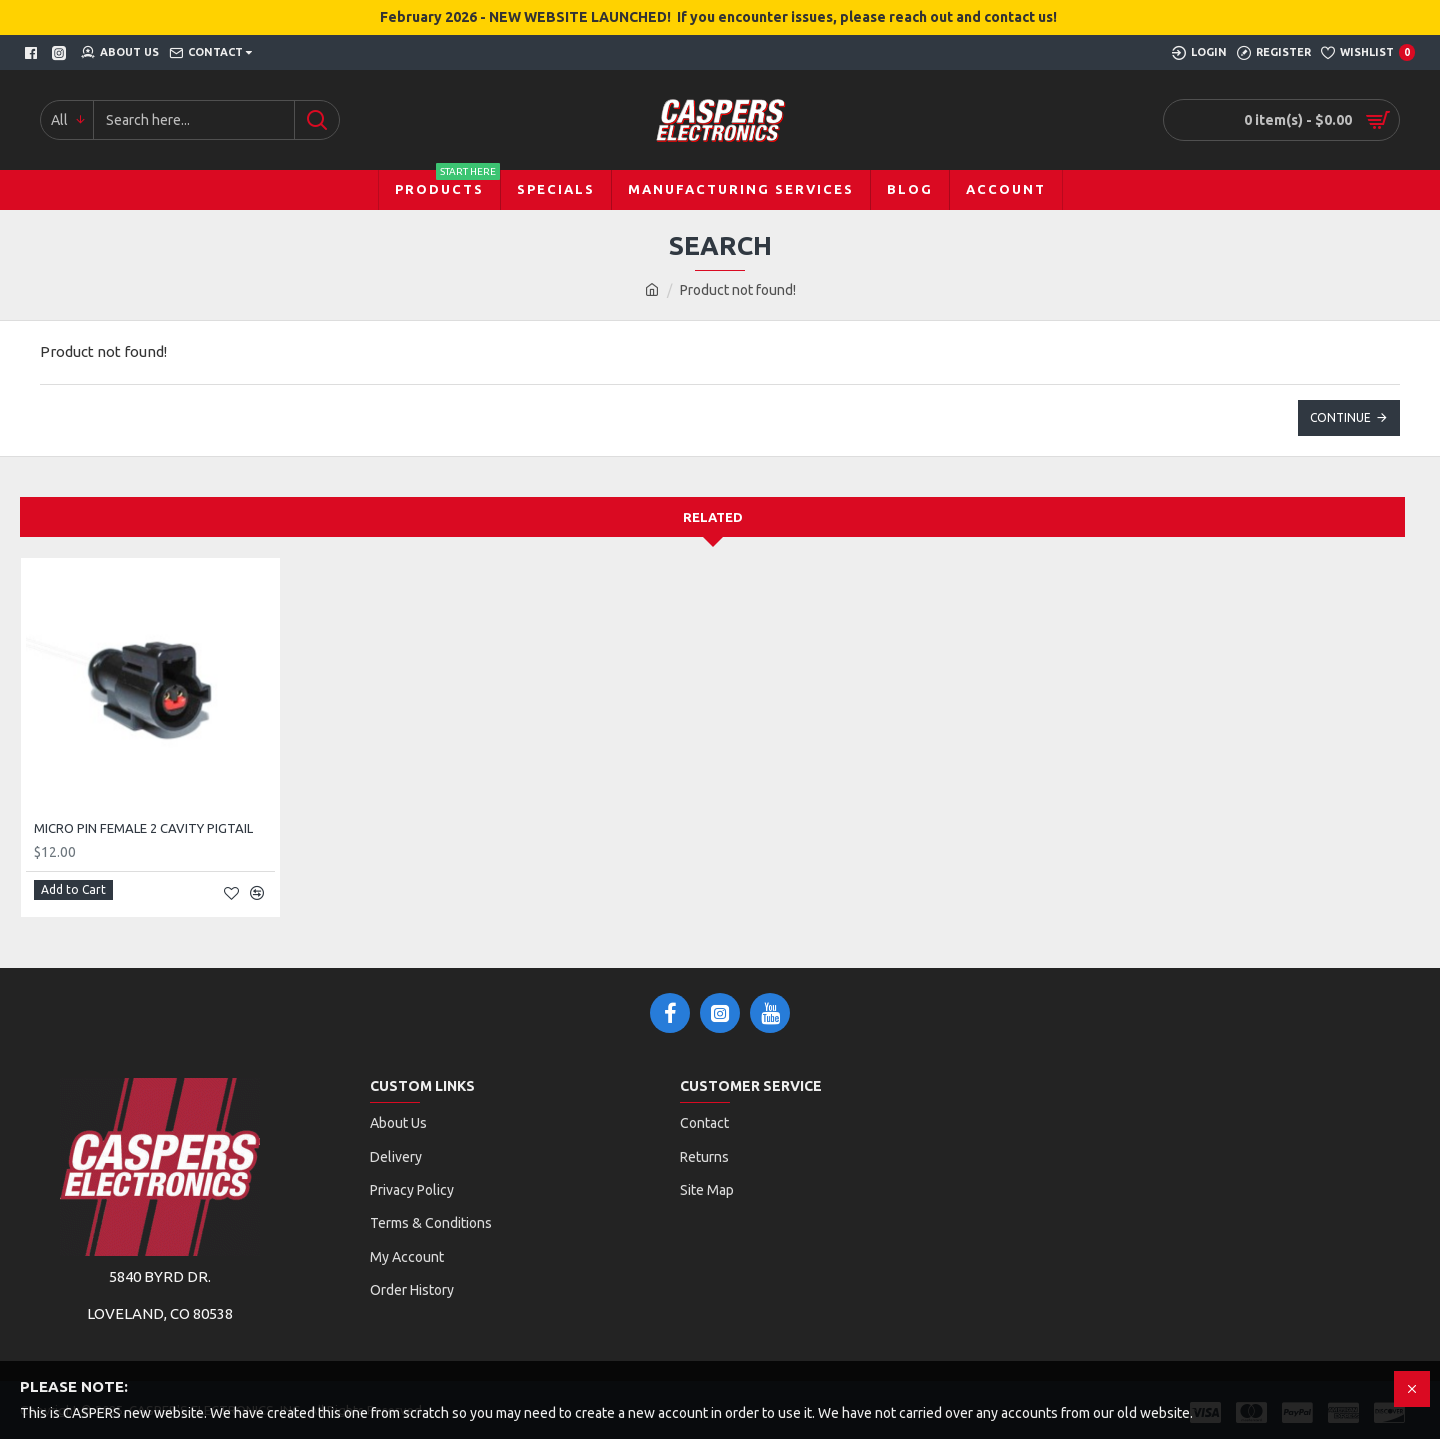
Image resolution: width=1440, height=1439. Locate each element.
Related (713, 517)
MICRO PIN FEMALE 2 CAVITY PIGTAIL (143, 828)
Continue (1340, 417)
